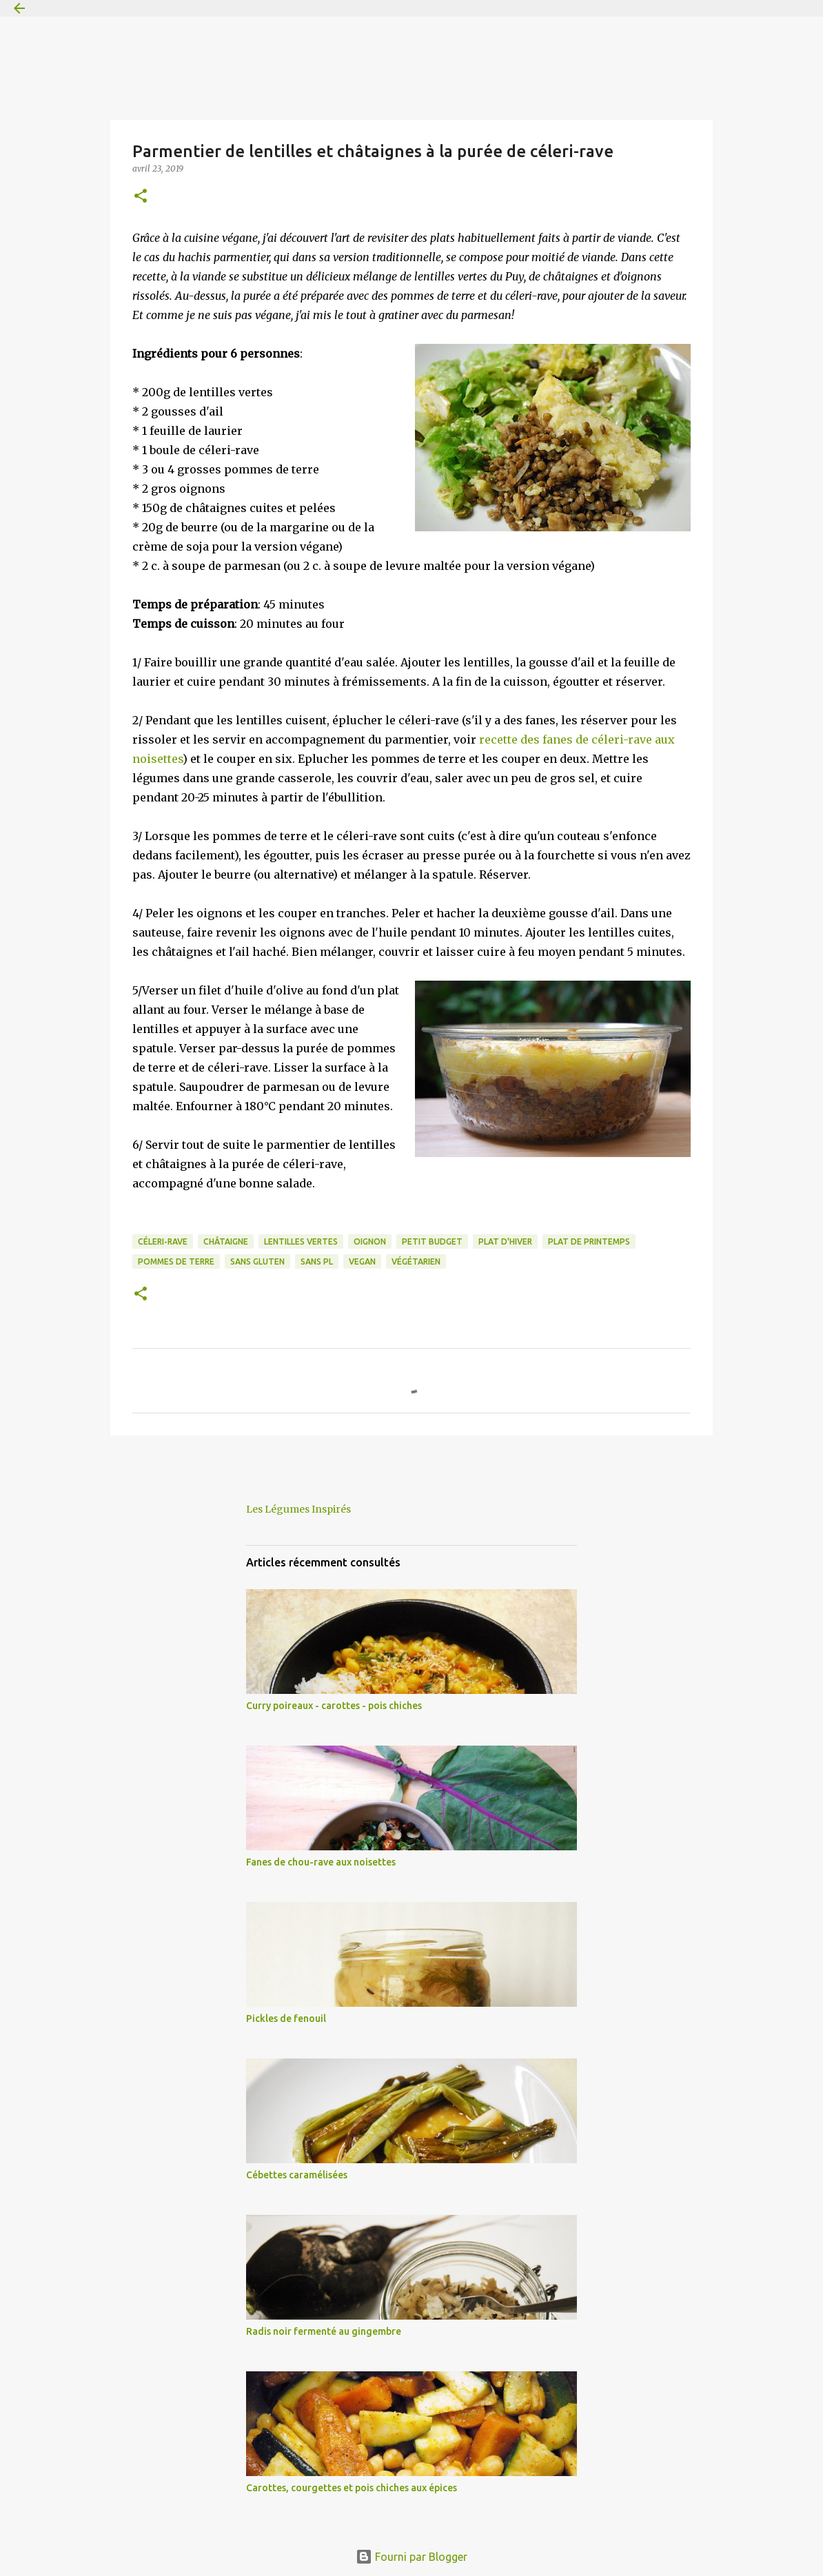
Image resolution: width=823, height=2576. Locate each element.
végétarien (416, 1261)
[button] (140, 196)
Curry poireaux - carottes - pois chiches (334, 1705)
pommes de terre (176, 1261)
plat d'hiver (505, 1241)
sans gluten (257, 1261)
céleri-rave (162, 1241)
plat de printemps (589, 1241)
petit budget (432, 1241)
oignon (370, 1241)
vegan (362, 1261)
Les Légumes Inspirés (298, 1509)
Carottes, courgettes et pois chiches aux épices (351, 2487)
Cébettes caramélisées (296, 2174)
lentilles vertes (301, 1241)
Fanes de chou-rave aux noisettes (321, 1862)
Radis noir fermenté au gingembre (323, 2331)
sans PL (317, 1261)
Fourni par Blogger (411, 2557)
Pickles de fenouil (286, 2018)
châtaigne (225, 1241)
